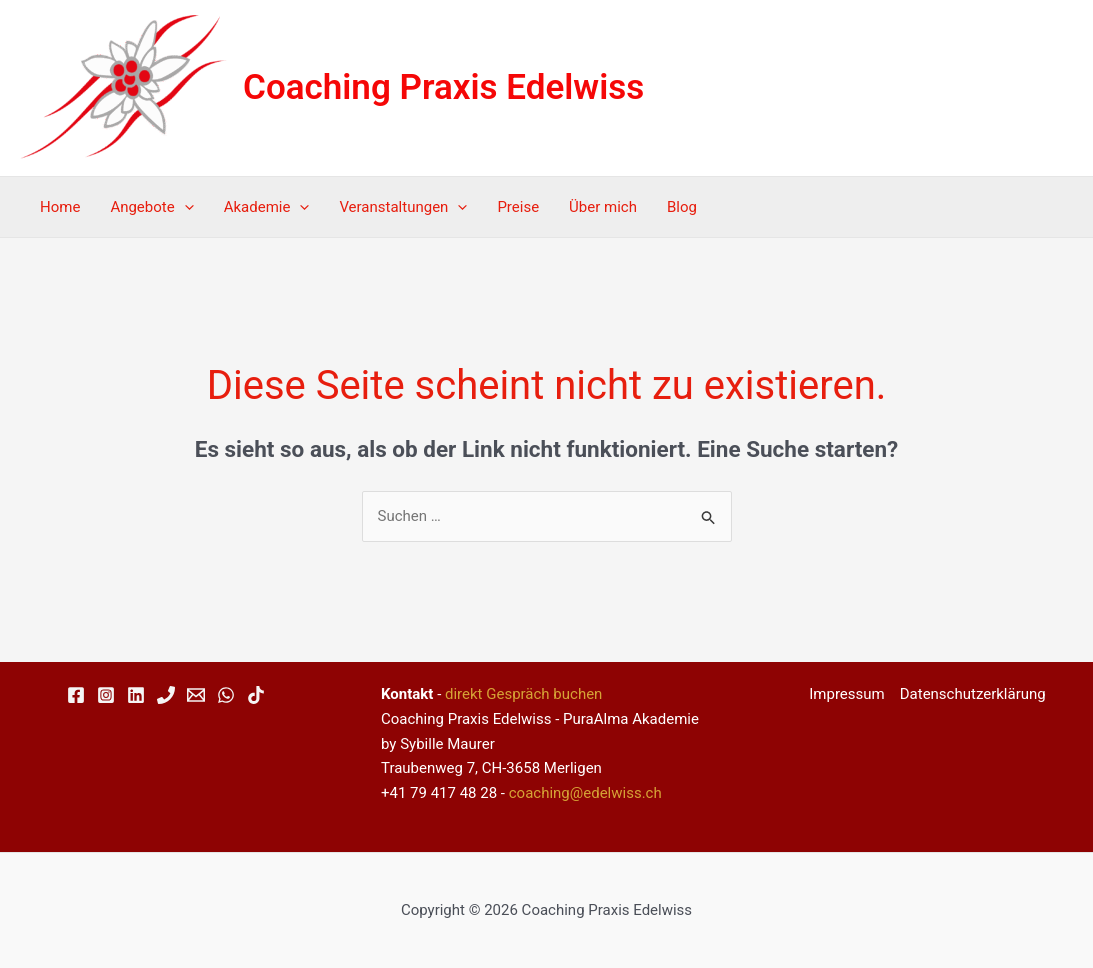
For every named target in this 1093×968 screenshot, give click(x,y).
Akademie (267, 207)
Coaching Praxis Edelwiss (443, 87)
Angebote (151, 207)
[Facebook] (76, 695)
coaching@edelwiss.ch (585, 793)
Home (60, 207)
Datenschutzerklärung (973, 694)
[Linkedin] (136, 695)
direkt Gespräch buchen (523, 694)
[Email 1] (196, 695)
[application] (184, 207)
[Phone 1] (166, 695)
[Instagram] (106, 695)
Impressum (846, 694)
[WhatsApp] (226, 695)
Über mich (603, 207)
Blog (682, 207)
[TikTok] (256, 695)
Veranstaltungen (403, 207)
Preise (518, 207)
